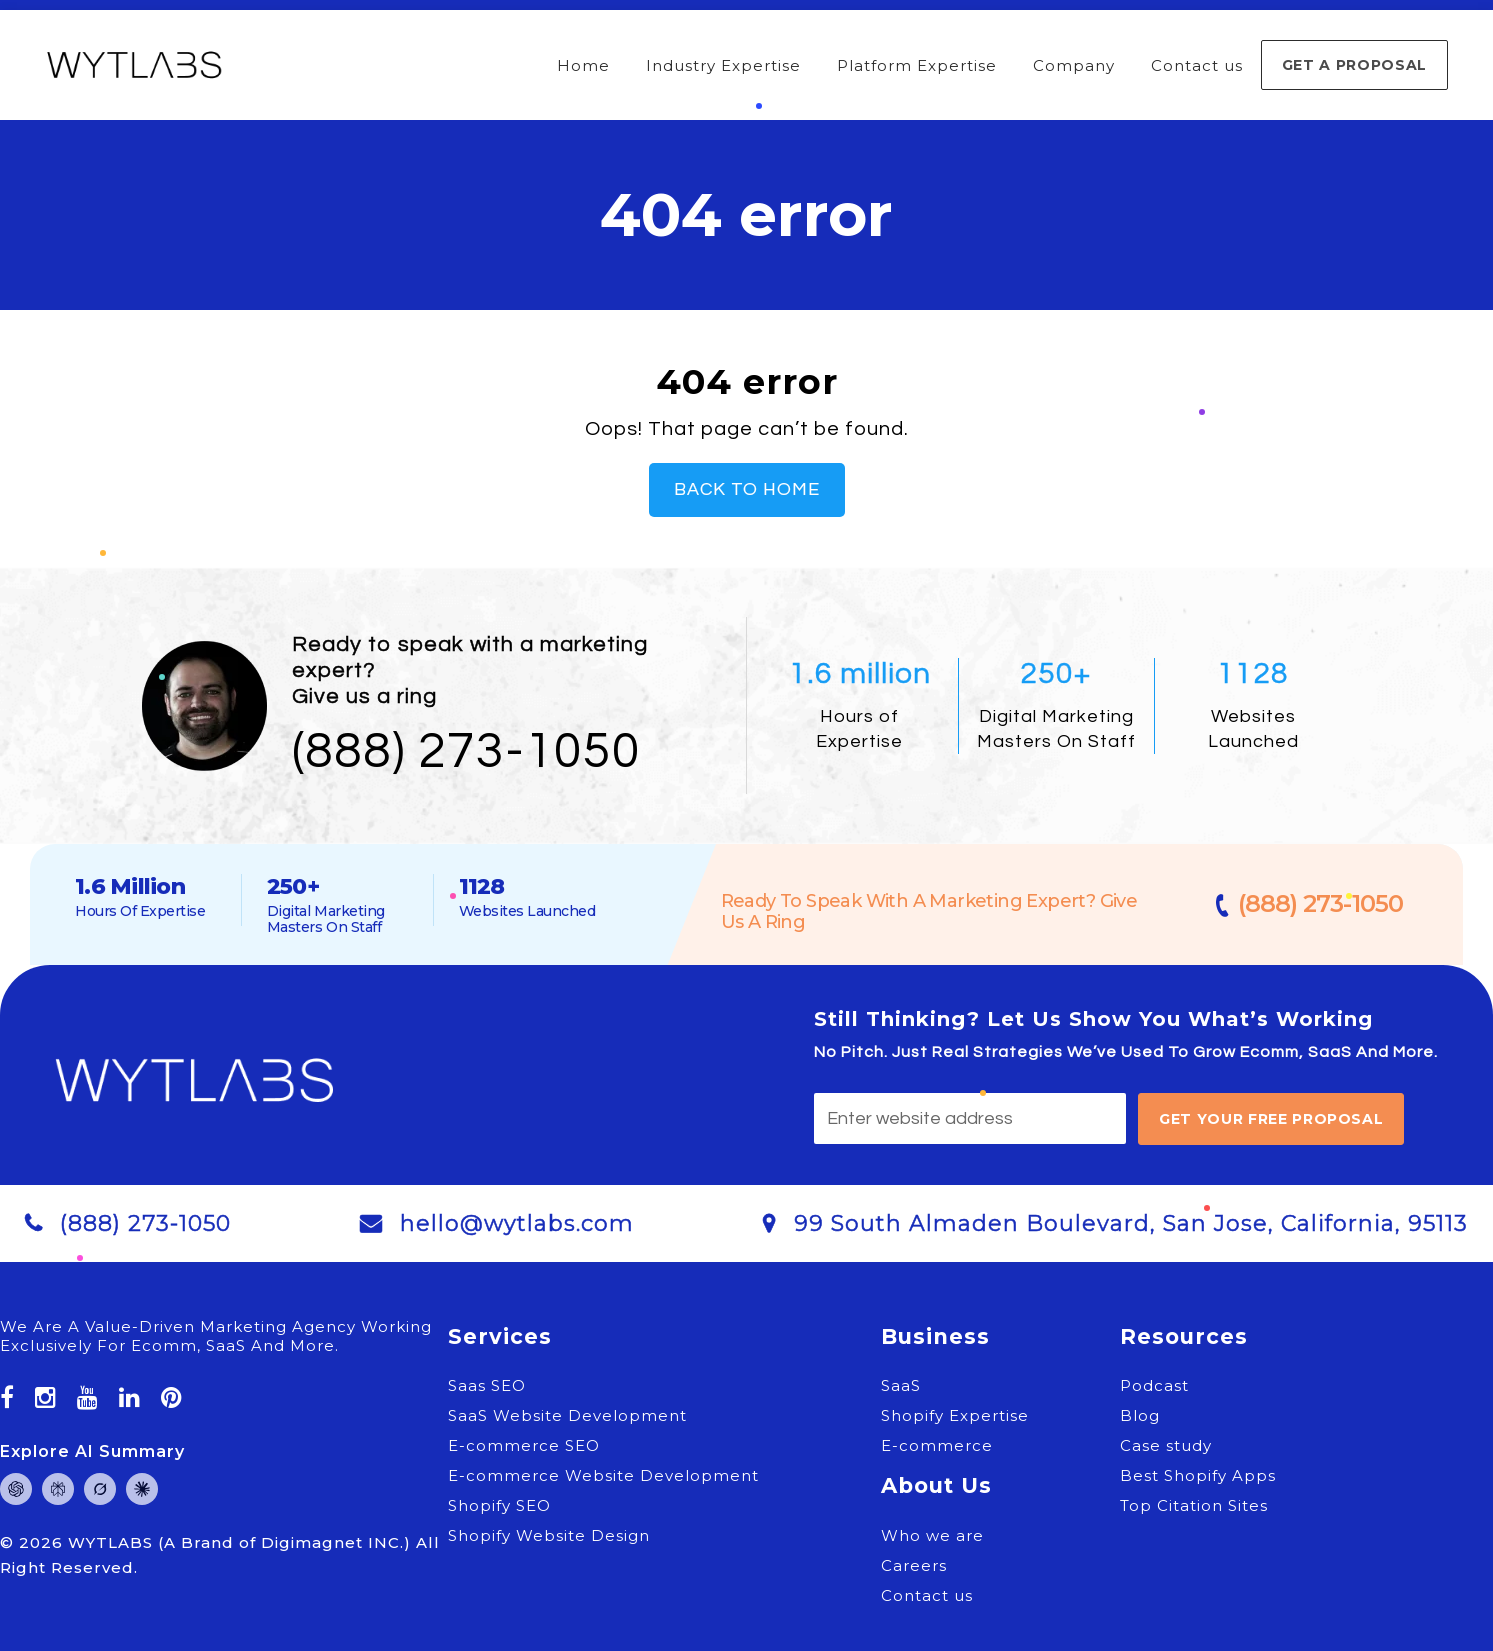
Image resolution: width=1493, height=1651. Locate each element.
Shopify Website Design (549, 1535)
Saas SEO (487, 1385)
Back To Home (747, 489)
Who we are (932, 1535)
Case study (1166, 1445)
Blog (1140, 1415)
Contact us (1197, 65)
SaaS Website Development (567, 1415)
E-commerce (937, 1445)
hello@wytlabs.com (517, 1223)
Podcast (1154, 1385)
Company (1074, 65)
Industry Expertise (723, 65)
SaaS (901, 1385)
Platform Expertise (917, 65)
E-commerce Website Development (603, 1475)
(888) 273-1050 (466, 752)
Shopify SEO (499, 1505)
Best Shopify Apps (1198, 1475)
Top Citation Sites (1194, 1505)
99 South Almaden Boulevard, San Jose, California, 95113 (1131, 1223)
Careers (914, 1565)
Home (583, 65)
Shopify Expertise (955, 1415)
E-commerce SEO (524, 1445)
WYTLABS (113, 1542)
